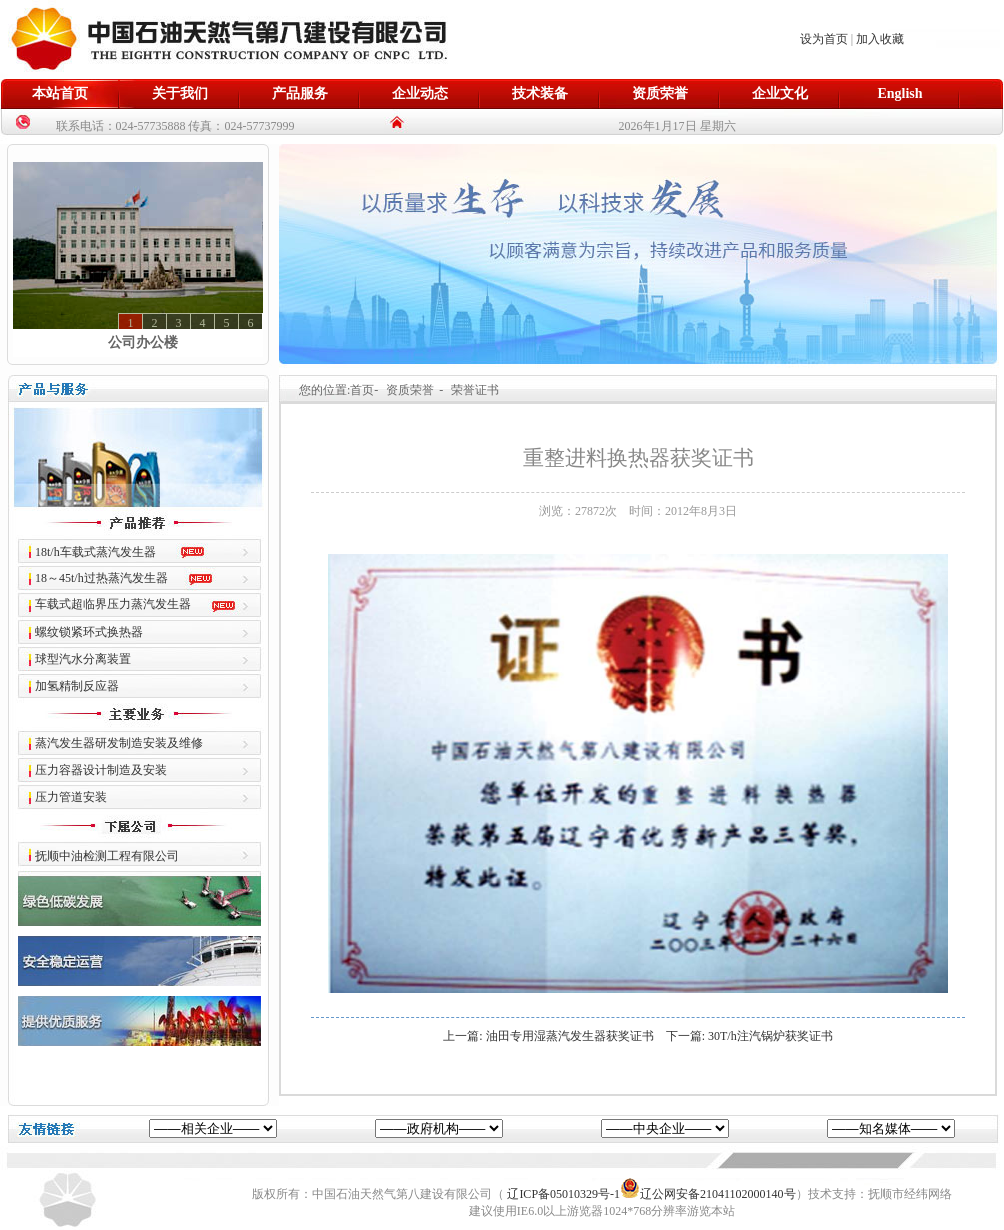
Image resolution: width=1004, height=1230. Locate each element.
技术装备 (540, 93)
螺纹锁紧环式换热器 (89, 632)
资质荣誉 (660, 93)
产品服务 (300, 93)
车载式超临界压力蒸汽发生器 (113, 604)
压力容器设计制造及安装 (101, 770)
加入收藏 (880, 39)
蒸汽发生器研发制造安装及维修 (119, 743)
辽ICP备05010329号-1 (563, 1194)
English (899, 93)
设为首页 (824, 39)
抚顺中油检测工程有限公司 (107, 856)
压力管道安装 (71, 797)
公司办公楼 (143, 342)
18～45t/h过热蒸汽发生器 (101, 578)
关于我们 (180, 93)
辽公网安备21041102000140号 (708, 1194)
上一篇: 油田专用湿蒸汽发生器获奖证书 (548, 1036)
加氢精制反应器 (77, 686)
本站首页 (60, 93)
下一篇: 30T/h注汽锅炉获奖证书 (749, 1036)
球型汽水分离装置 (83, 659)
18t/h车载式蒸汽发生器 (95, 552)
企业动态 (420, 93)
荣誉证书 (475, 390)
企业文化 (780, 93)
